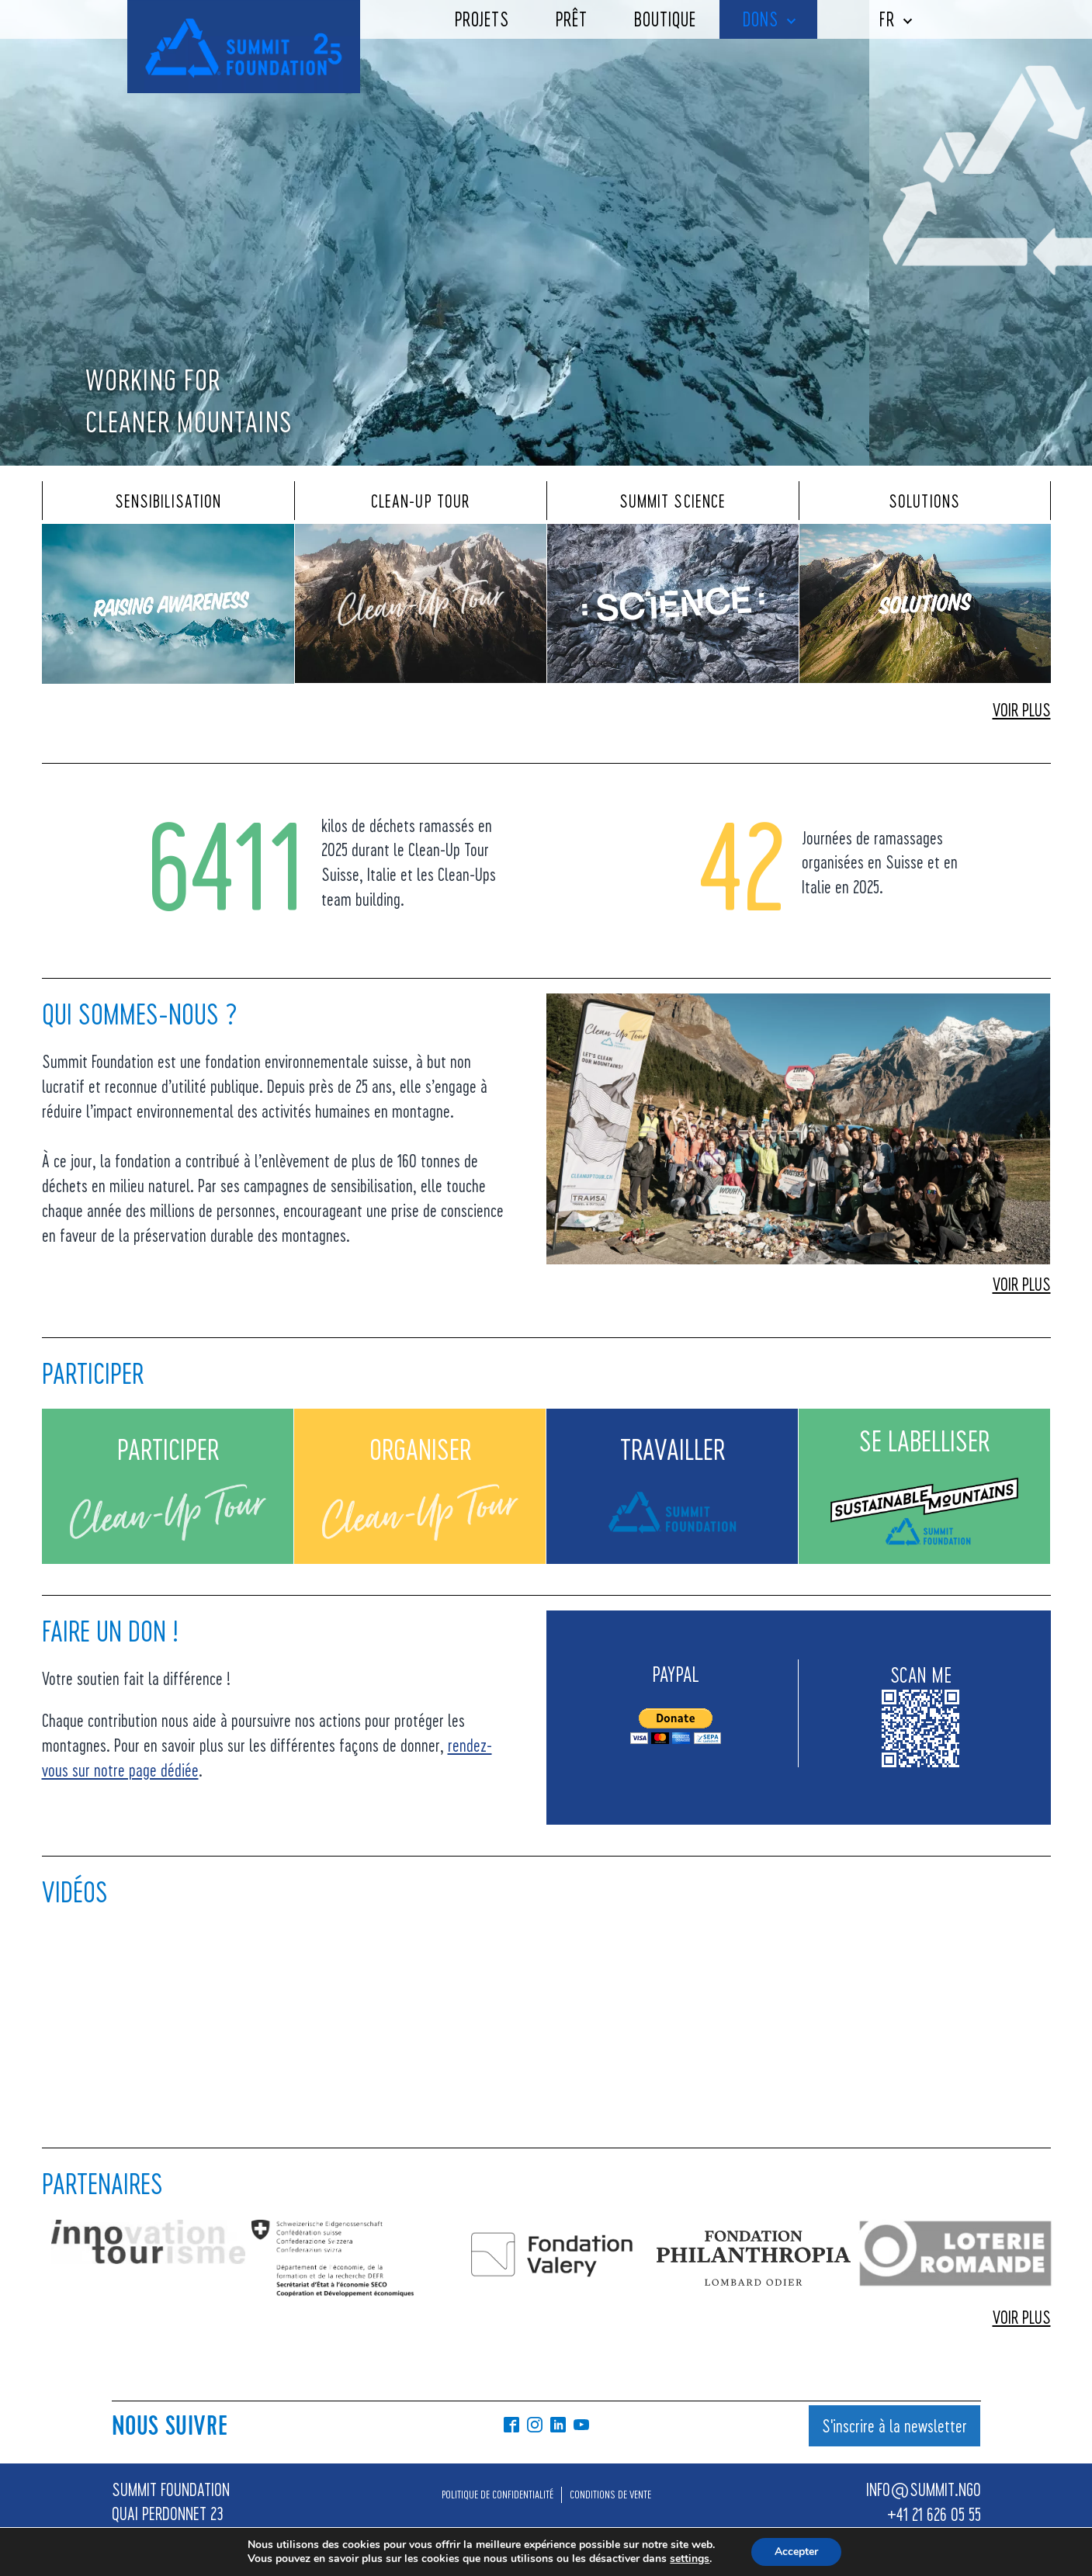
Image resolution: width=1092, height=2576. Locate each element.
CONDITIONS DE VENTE (610, 2494)
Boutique (665, 19)
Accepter (796, 2551)
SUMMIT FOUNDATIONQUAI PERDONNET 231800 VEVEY (171, 2514)
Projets (482, 19)
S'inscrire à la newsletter (894, 2425)
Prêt (572, 19)
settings (689, 2559)
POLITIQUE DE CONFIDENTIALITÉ (497, 2494)
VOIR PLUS (1022, 709)
